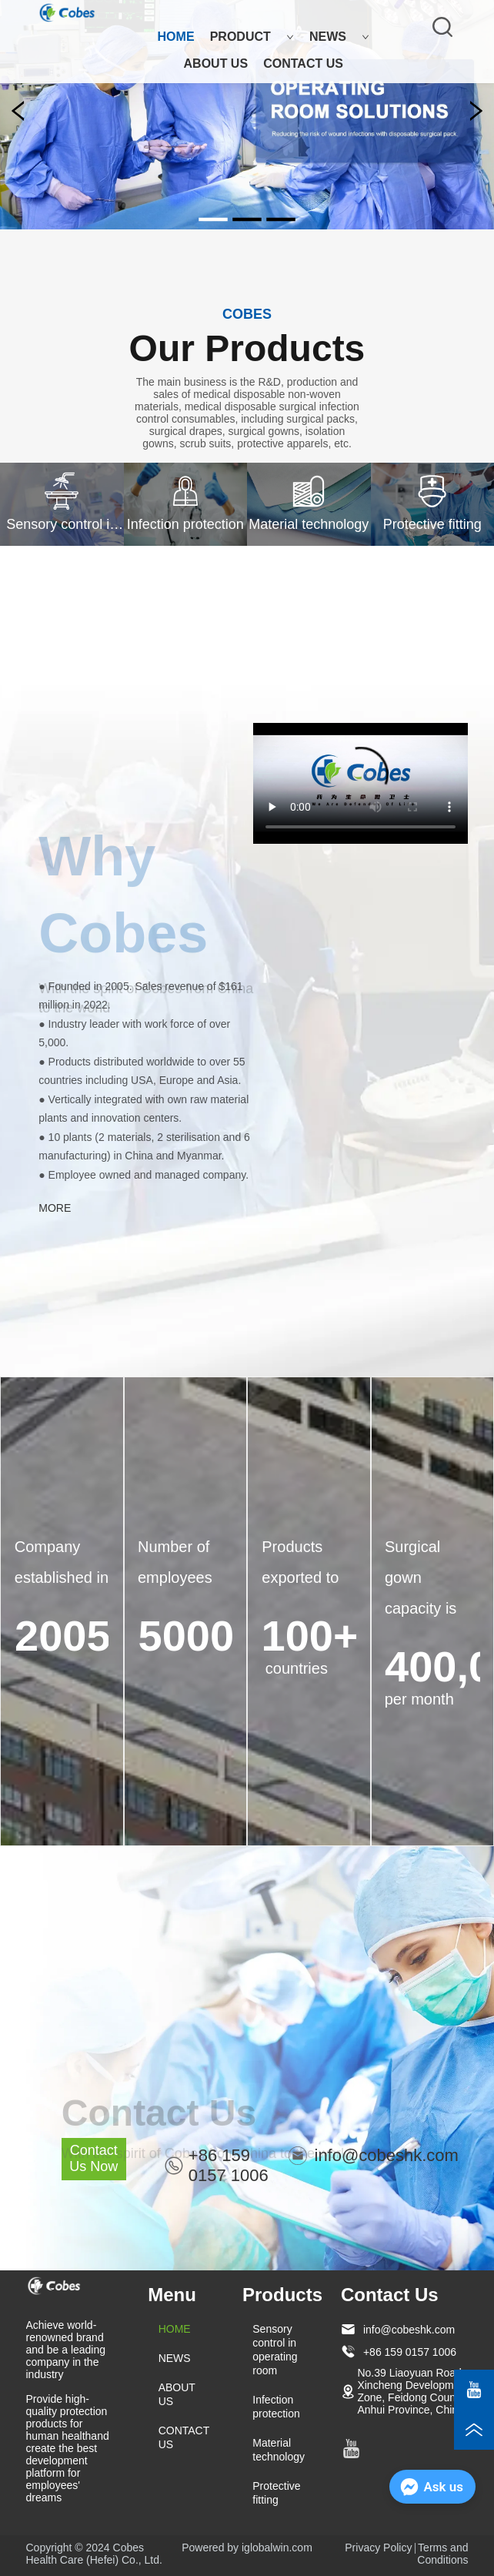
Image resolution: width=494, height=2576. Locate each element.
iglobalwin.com (277, 2547)
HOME (176, 36)
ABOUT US (216, 63)
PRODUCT (252, 36)
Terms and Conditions (442, 2553)
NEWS (339, 36)
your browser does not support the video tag (360, 783)
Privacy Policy (378, 2547)
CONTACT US (303, 63)
